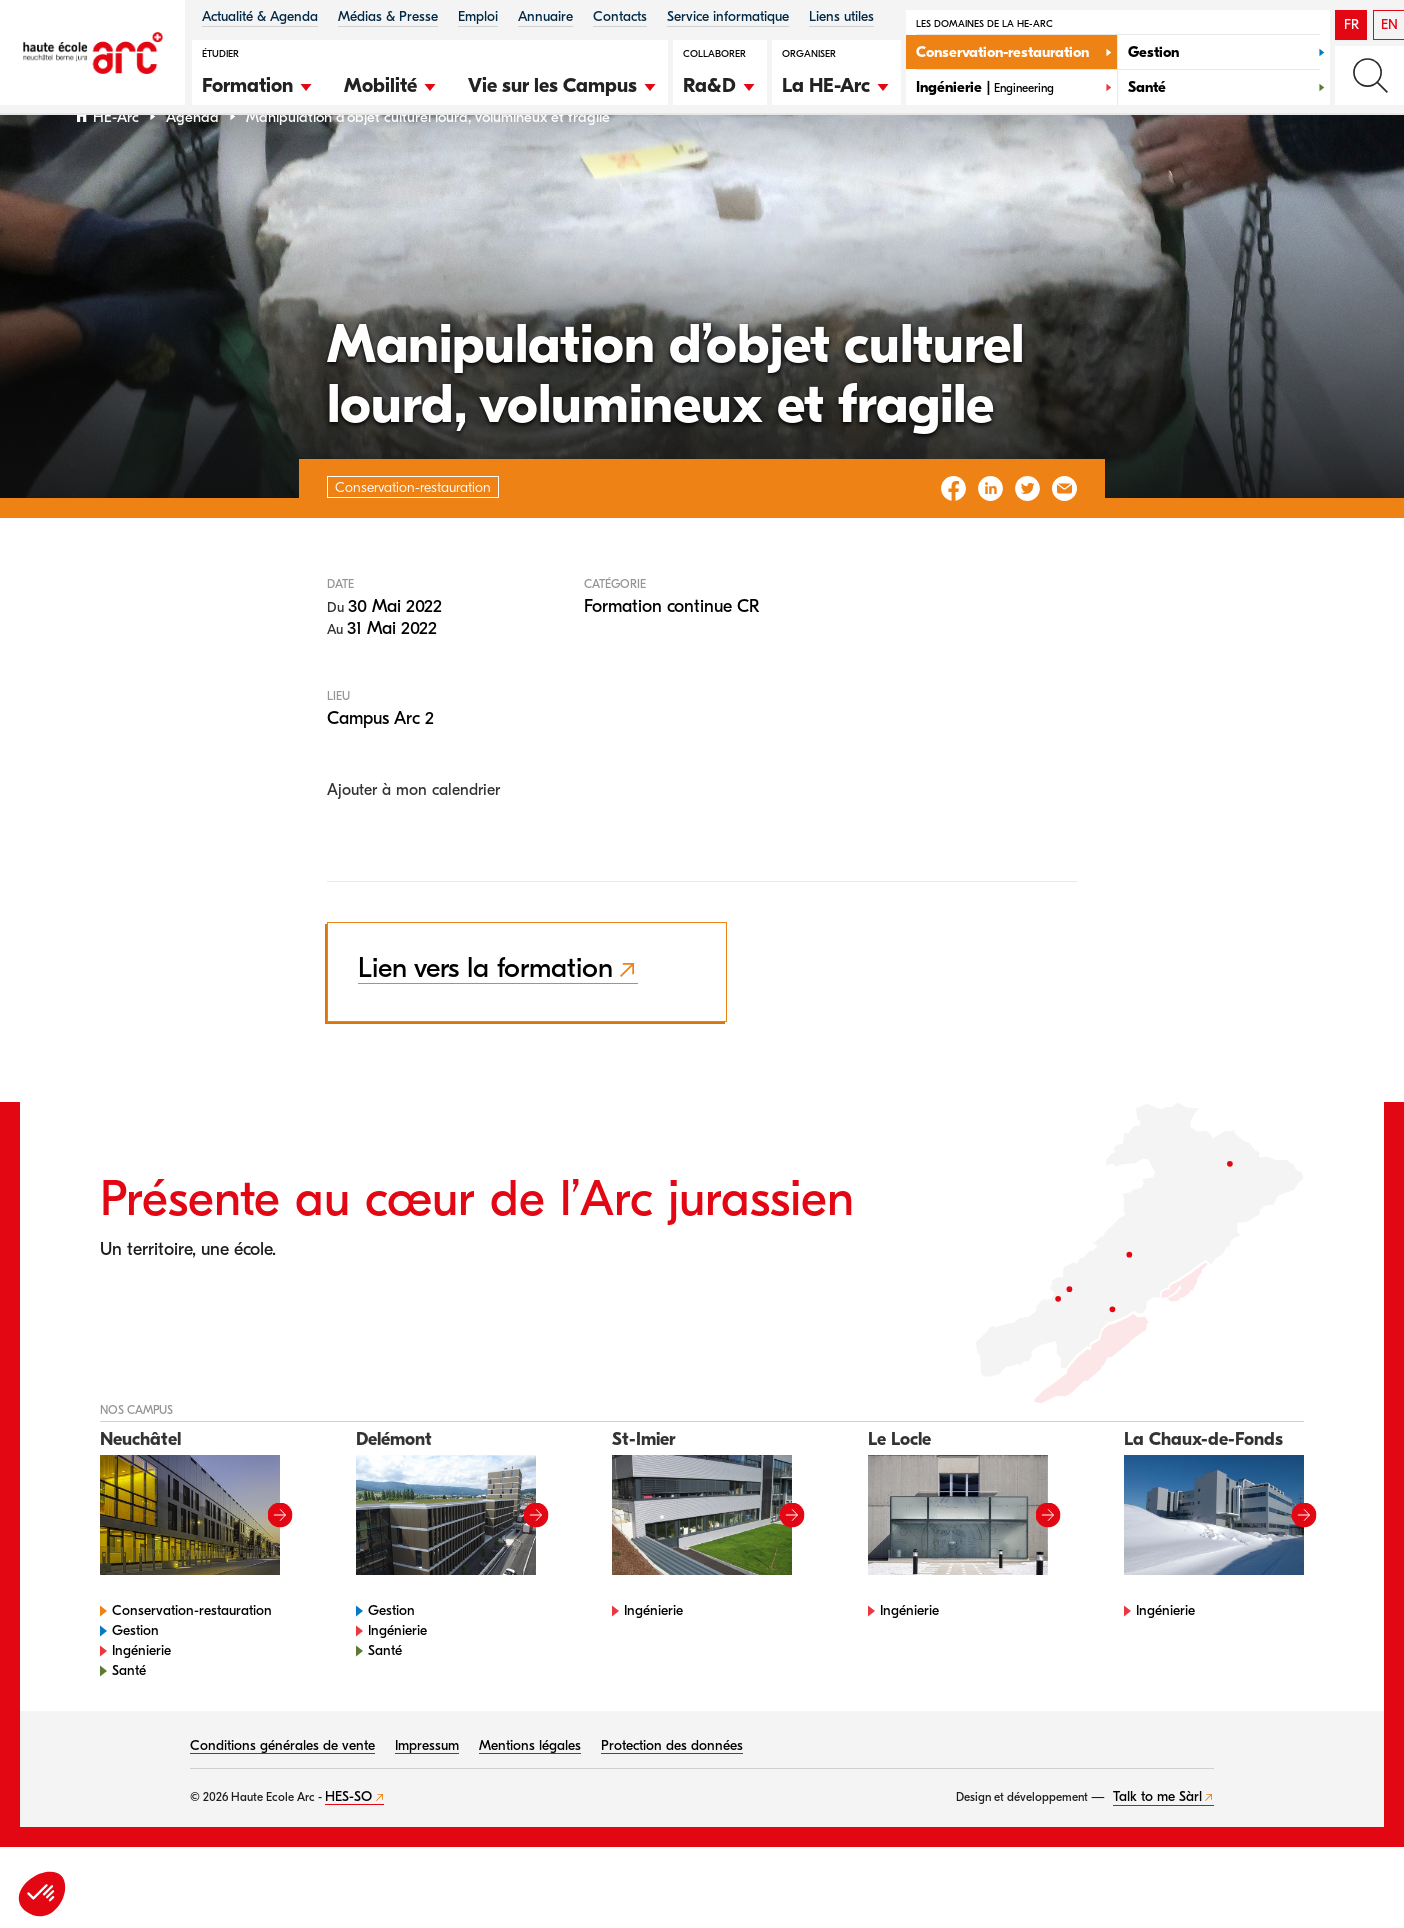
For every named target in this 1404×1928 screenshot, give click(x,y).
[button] (258, 83)
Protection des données (672, 1796)
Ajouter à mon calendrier (413, 842)
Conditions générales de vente (282, 1796)
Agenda (192, 168)
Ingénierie (141, 1701)
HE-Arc (116, 168)
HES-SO (348, 1847)
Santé (129, 1721)
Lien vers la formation (485, 1020)
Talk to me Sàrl (1157, 1847)
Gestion (135, 1681)
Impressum (427, 1796)
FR (1351, 24)
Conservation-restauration (192, 1661)
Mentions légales (530, 1796)
